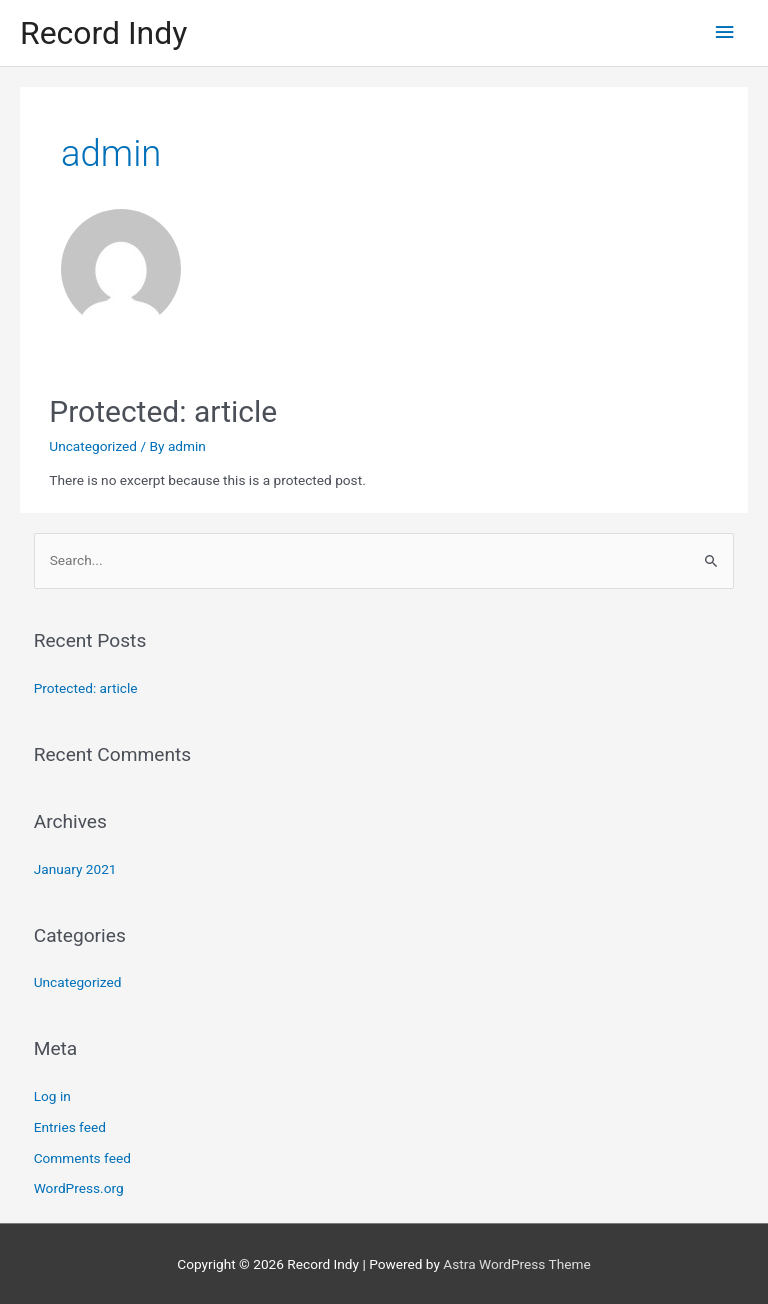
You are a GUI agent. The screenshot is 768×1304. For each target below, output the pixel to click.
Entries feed (70, 1127)
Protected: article (163, 411)
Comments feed (82, 1158)
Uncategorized (93, 446)
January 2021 (75, 869)
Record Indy (103, 33)
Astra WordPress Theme (516, 1264)
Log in (52, 1096)
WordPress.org (79, 1188)
